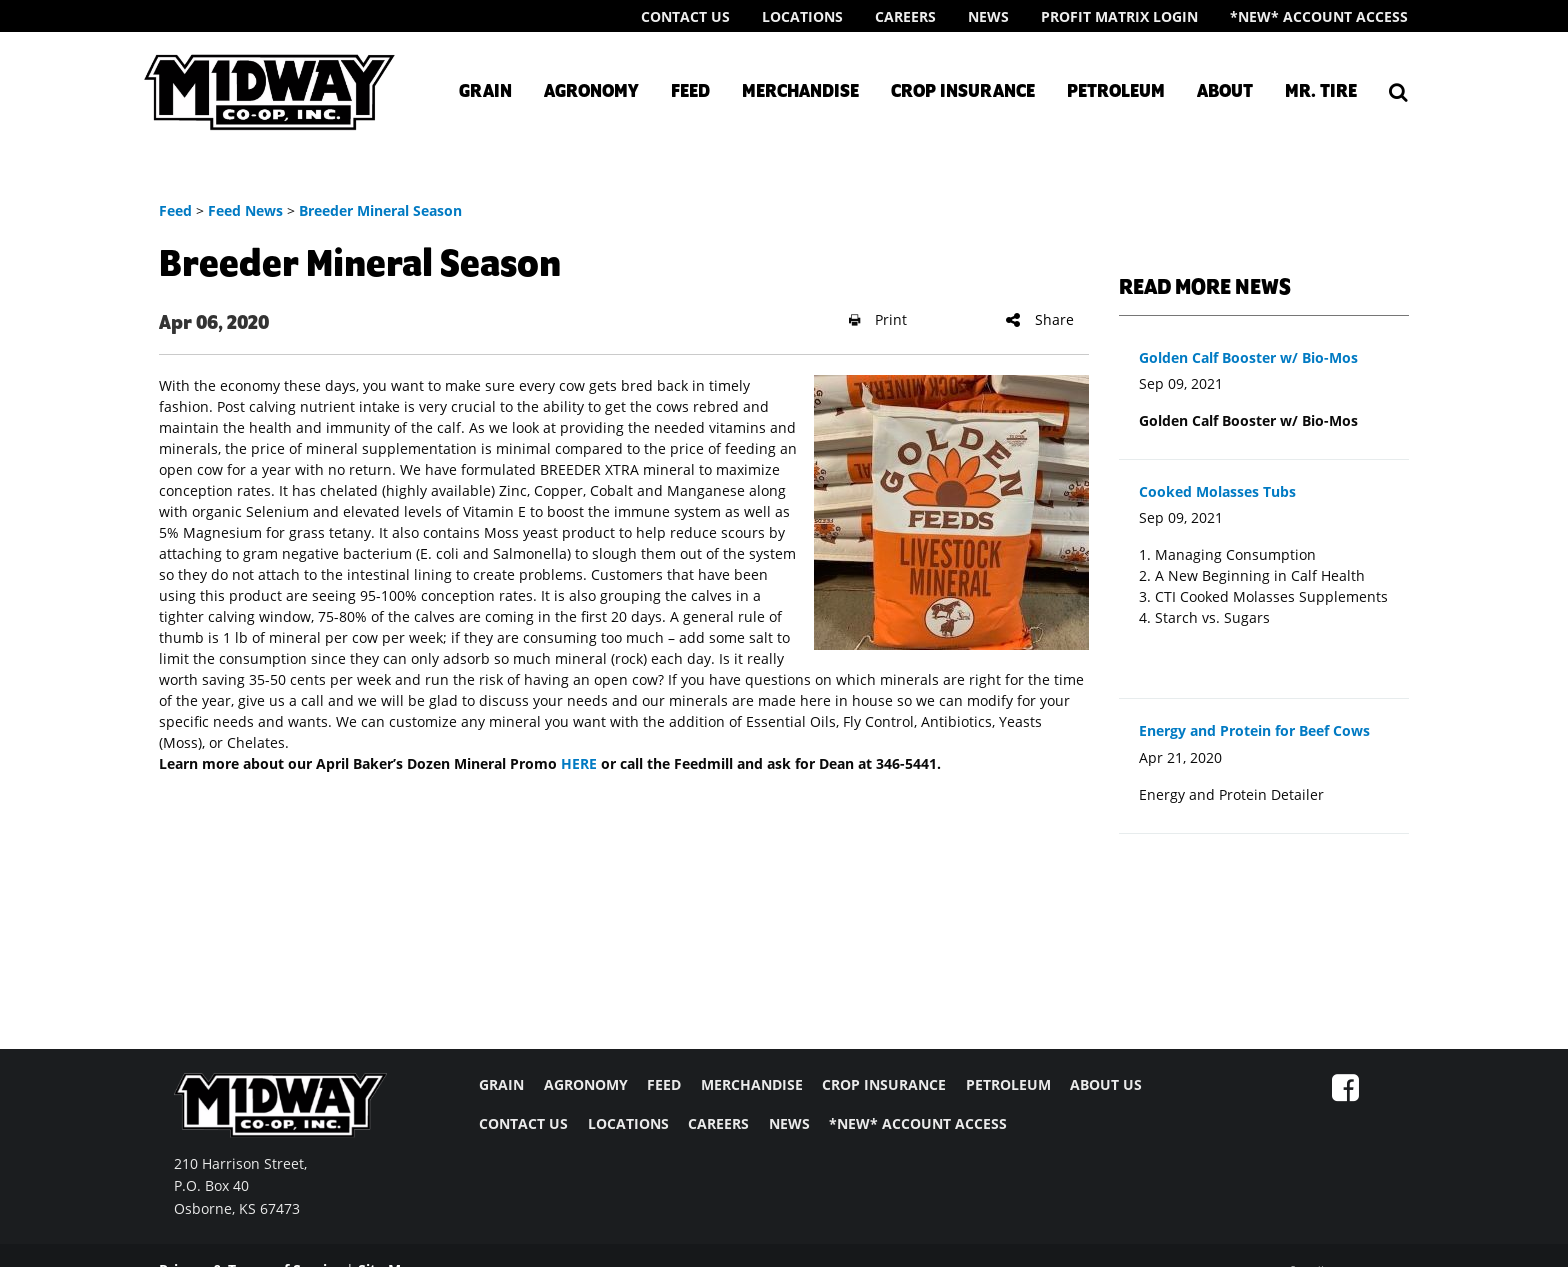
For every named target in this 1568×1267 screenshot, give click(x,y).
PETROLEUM (1008, 1084)
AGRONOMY (586, 1084)
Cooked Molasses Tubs (1217, 491)
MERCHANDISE (752, 1084)
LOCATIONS (628, 1123)
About (1225, 92)
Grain (485, 92)
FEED (664, 1084)
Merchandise (800, 92)
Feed (690, 92)
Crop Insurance (963, 92)
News (988, 16)
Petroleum (1116, 92)
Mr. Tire (1321, 92)
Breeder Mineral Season (380, 210)
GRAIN (501, 1084)
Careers (905, 16)
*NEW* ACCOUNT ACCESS (918, 1123)
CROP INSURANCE (884, 1084)
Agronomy (591, 92)
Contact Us (685, 16)
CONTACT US (523, 1123)
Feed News (245, 210)
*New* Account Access (1319, 16)
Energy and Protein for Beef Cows (1254, 730)
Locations (802, 16)
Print (878, 319)
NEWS (789, 1123)
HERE (579, 763)
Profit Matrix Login (1119, 16)
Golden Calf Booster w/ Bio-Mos (1248, 357)
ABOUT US (1106, 1084)
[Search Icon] (1398, 92)
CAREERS (718, 1123)
